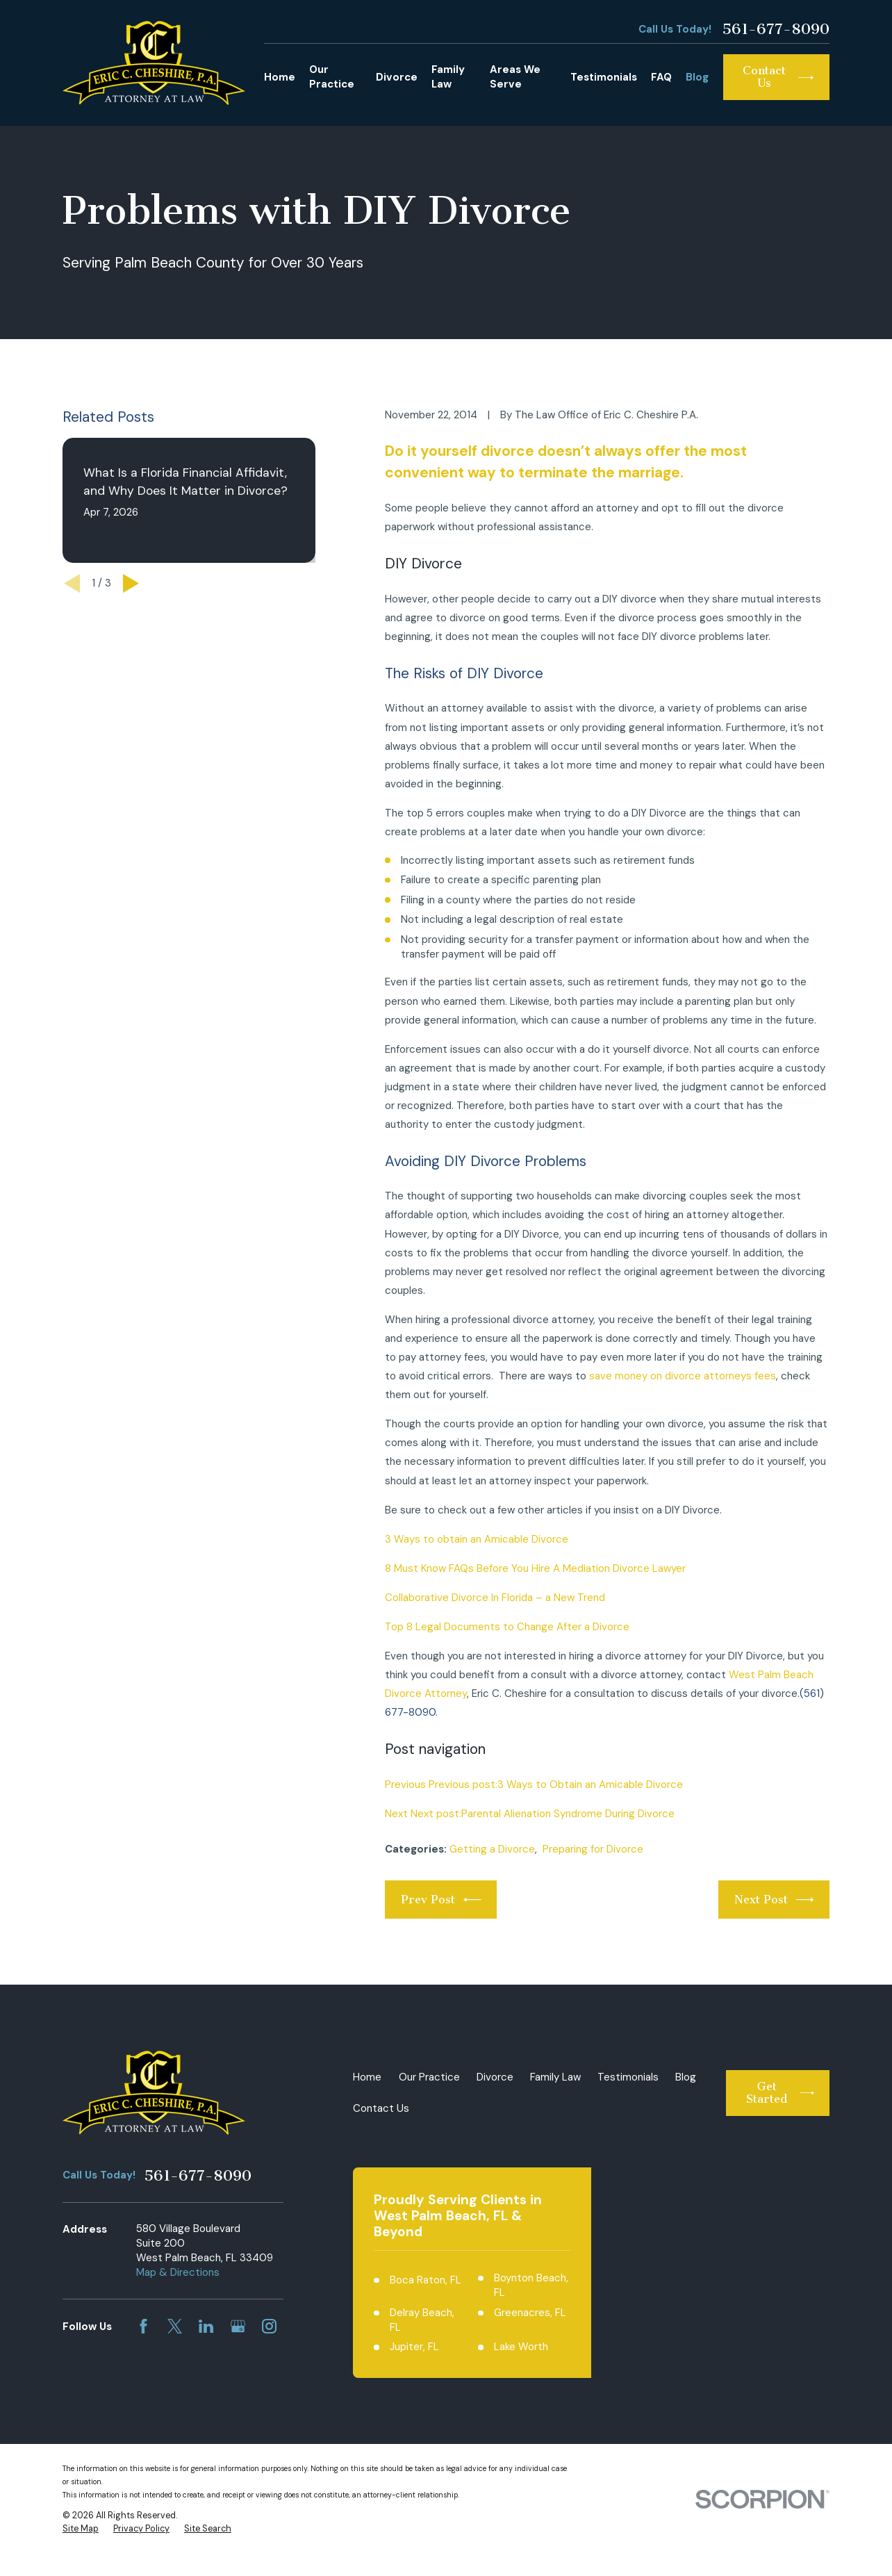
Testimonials (628, 2077)
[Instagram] (269, 2326)
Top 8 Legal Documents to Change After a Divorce (507, 1627)
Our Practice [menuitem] (331, 77)
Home (367, 2077)
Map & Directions (178, 2272)
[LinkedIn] (206, 2326)
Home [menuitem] (279, 77)
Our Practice (429, 2077)
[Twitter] (174, 2326)
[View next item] (131, 583)
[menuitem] (81, 2529)
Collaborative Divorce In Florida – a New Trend (495, 1598)
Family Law (555, 2077)
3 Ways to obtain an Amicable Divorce (476, 1539)
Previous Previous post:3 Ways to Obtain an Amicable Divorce (534, 1784)
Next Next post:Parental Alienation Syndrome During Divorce (530, 1814)
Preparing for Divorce (593, 1849)
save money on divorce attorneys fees (682, 1376)
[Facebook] (143, 2326)
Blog (685, 2077)
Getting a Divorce (492, 1849)
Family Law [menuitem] (448, 77)
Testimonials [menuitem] (603, 77)
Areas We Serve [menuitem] (515, 77)
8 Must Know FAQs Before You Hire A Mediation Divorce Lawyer (535, 1568)
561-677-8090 (775, 29)
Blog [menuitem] (697, 77)
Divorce (495, 2077)
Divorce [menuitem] (397, 77)
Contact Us (381, 2108)
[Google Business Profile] (238, 2326)
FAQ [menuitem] (661, 77)
